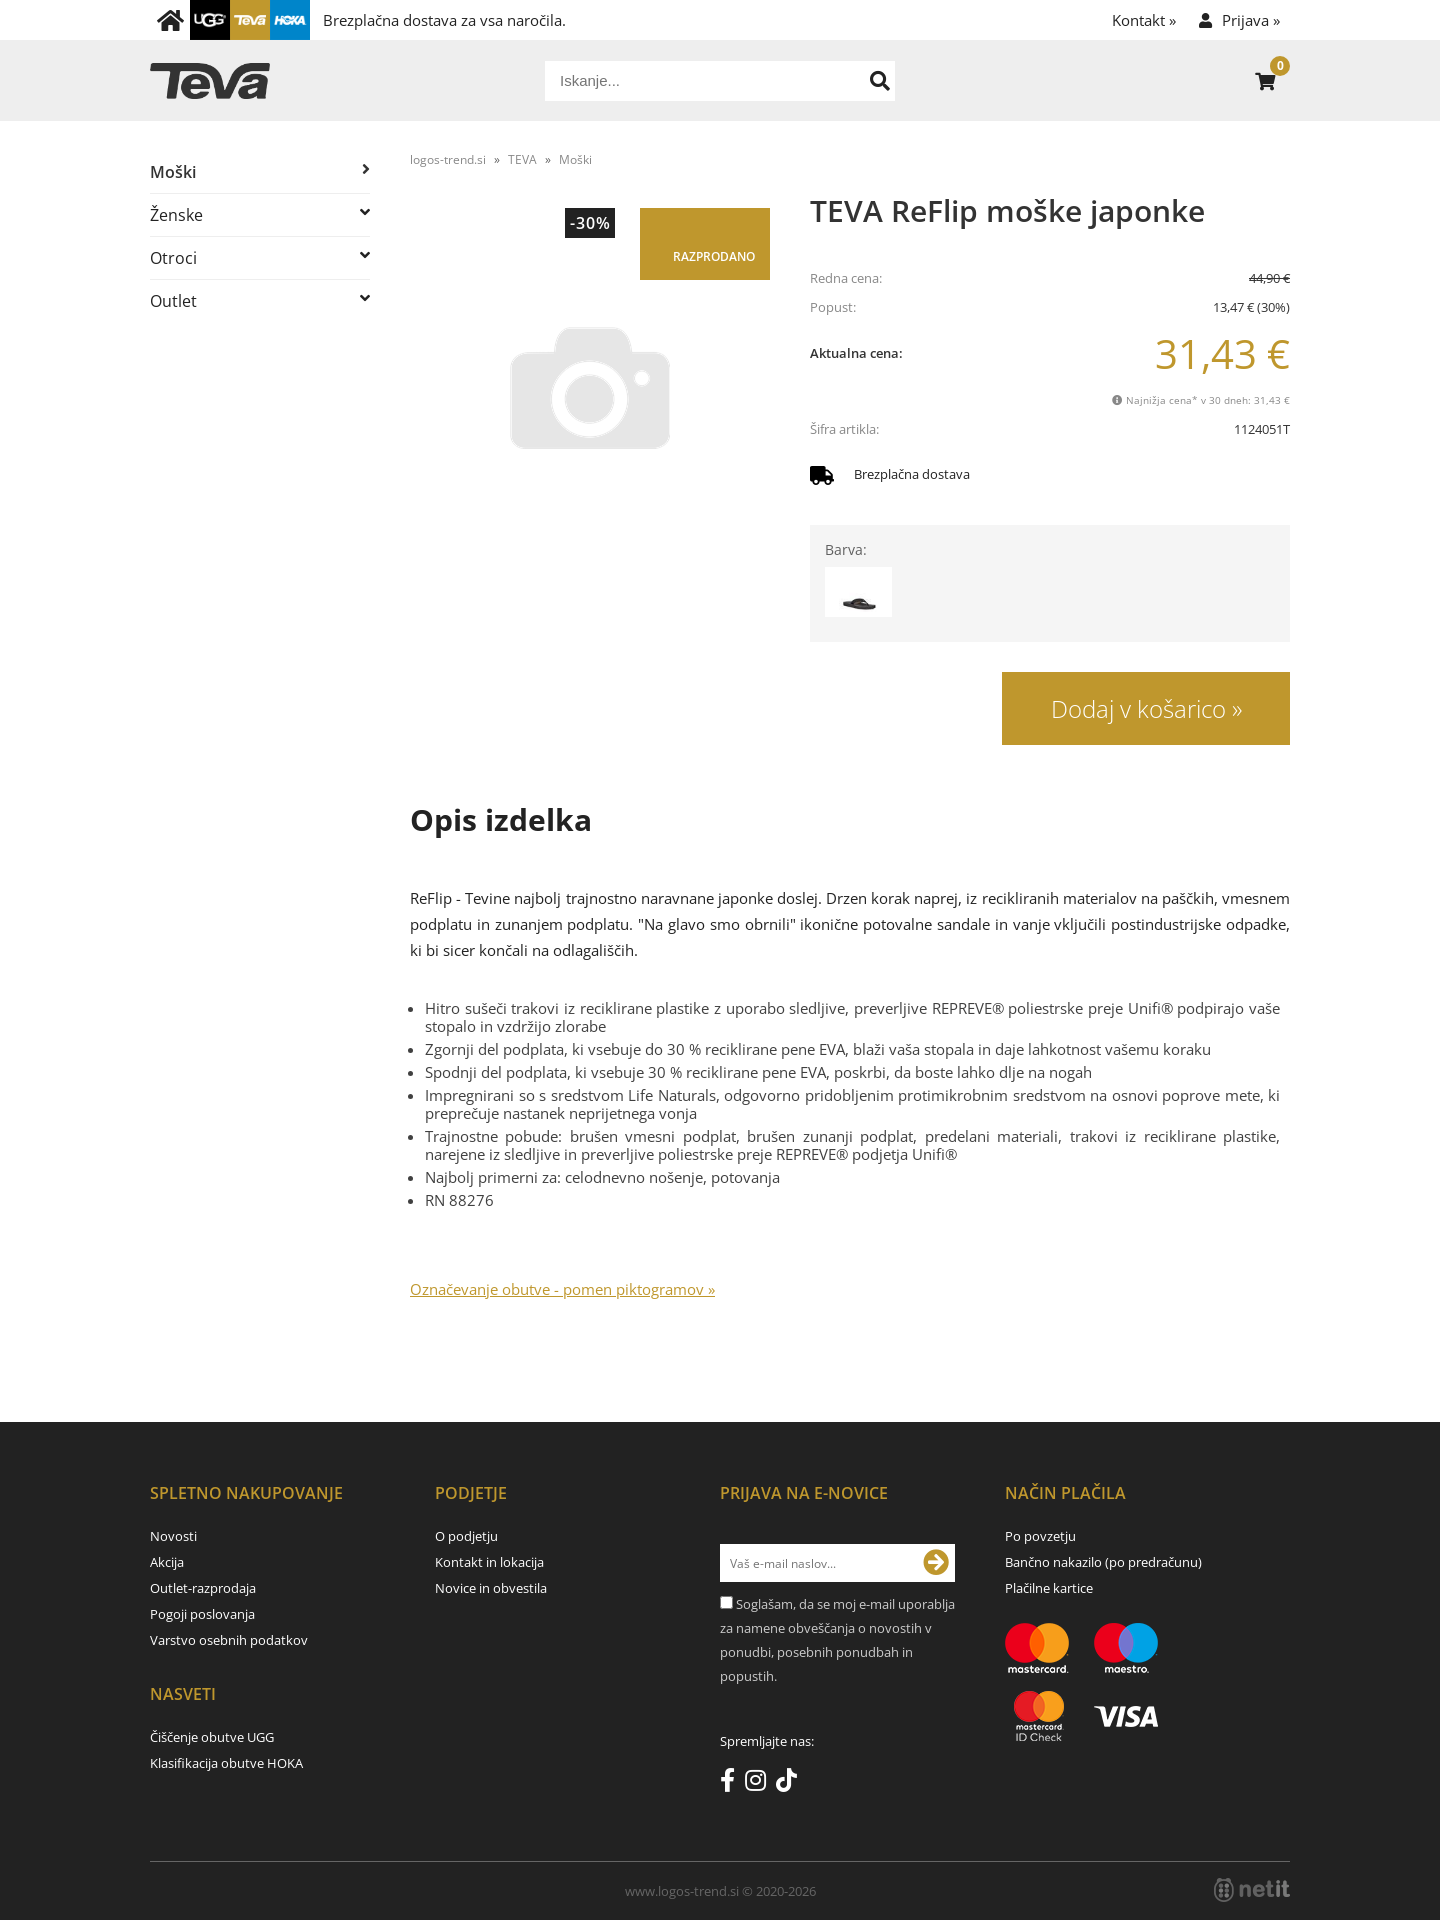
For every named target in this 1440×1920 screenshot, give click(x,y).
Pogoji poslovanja (202, 1614)
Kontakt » (1144, 20)
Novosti (173, 1536)
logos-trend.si (448, 159)
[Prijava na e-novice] (936, 1563)
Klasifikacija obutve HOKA (226, 1763)
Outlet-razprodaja (203, 1588)
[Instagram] (760, 1784)
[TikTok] (791, 1784)
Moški (173, 172)
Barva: (846, 549)
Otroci (173, 258)
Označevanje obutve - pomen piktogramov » (562, 1289)
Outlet (173, 301)
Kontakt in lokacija (489, 1562)
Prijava (1251, 20)
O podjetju (466, 1536)
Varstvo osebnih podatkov (229, 1640)
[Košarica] (1265, 81)
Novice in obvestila (491, 1588)
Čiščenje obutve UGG (212, 1737)
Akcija (167, 1562)
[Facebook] (732, 1784)
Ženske (176, 215)
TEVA (522, 159)
